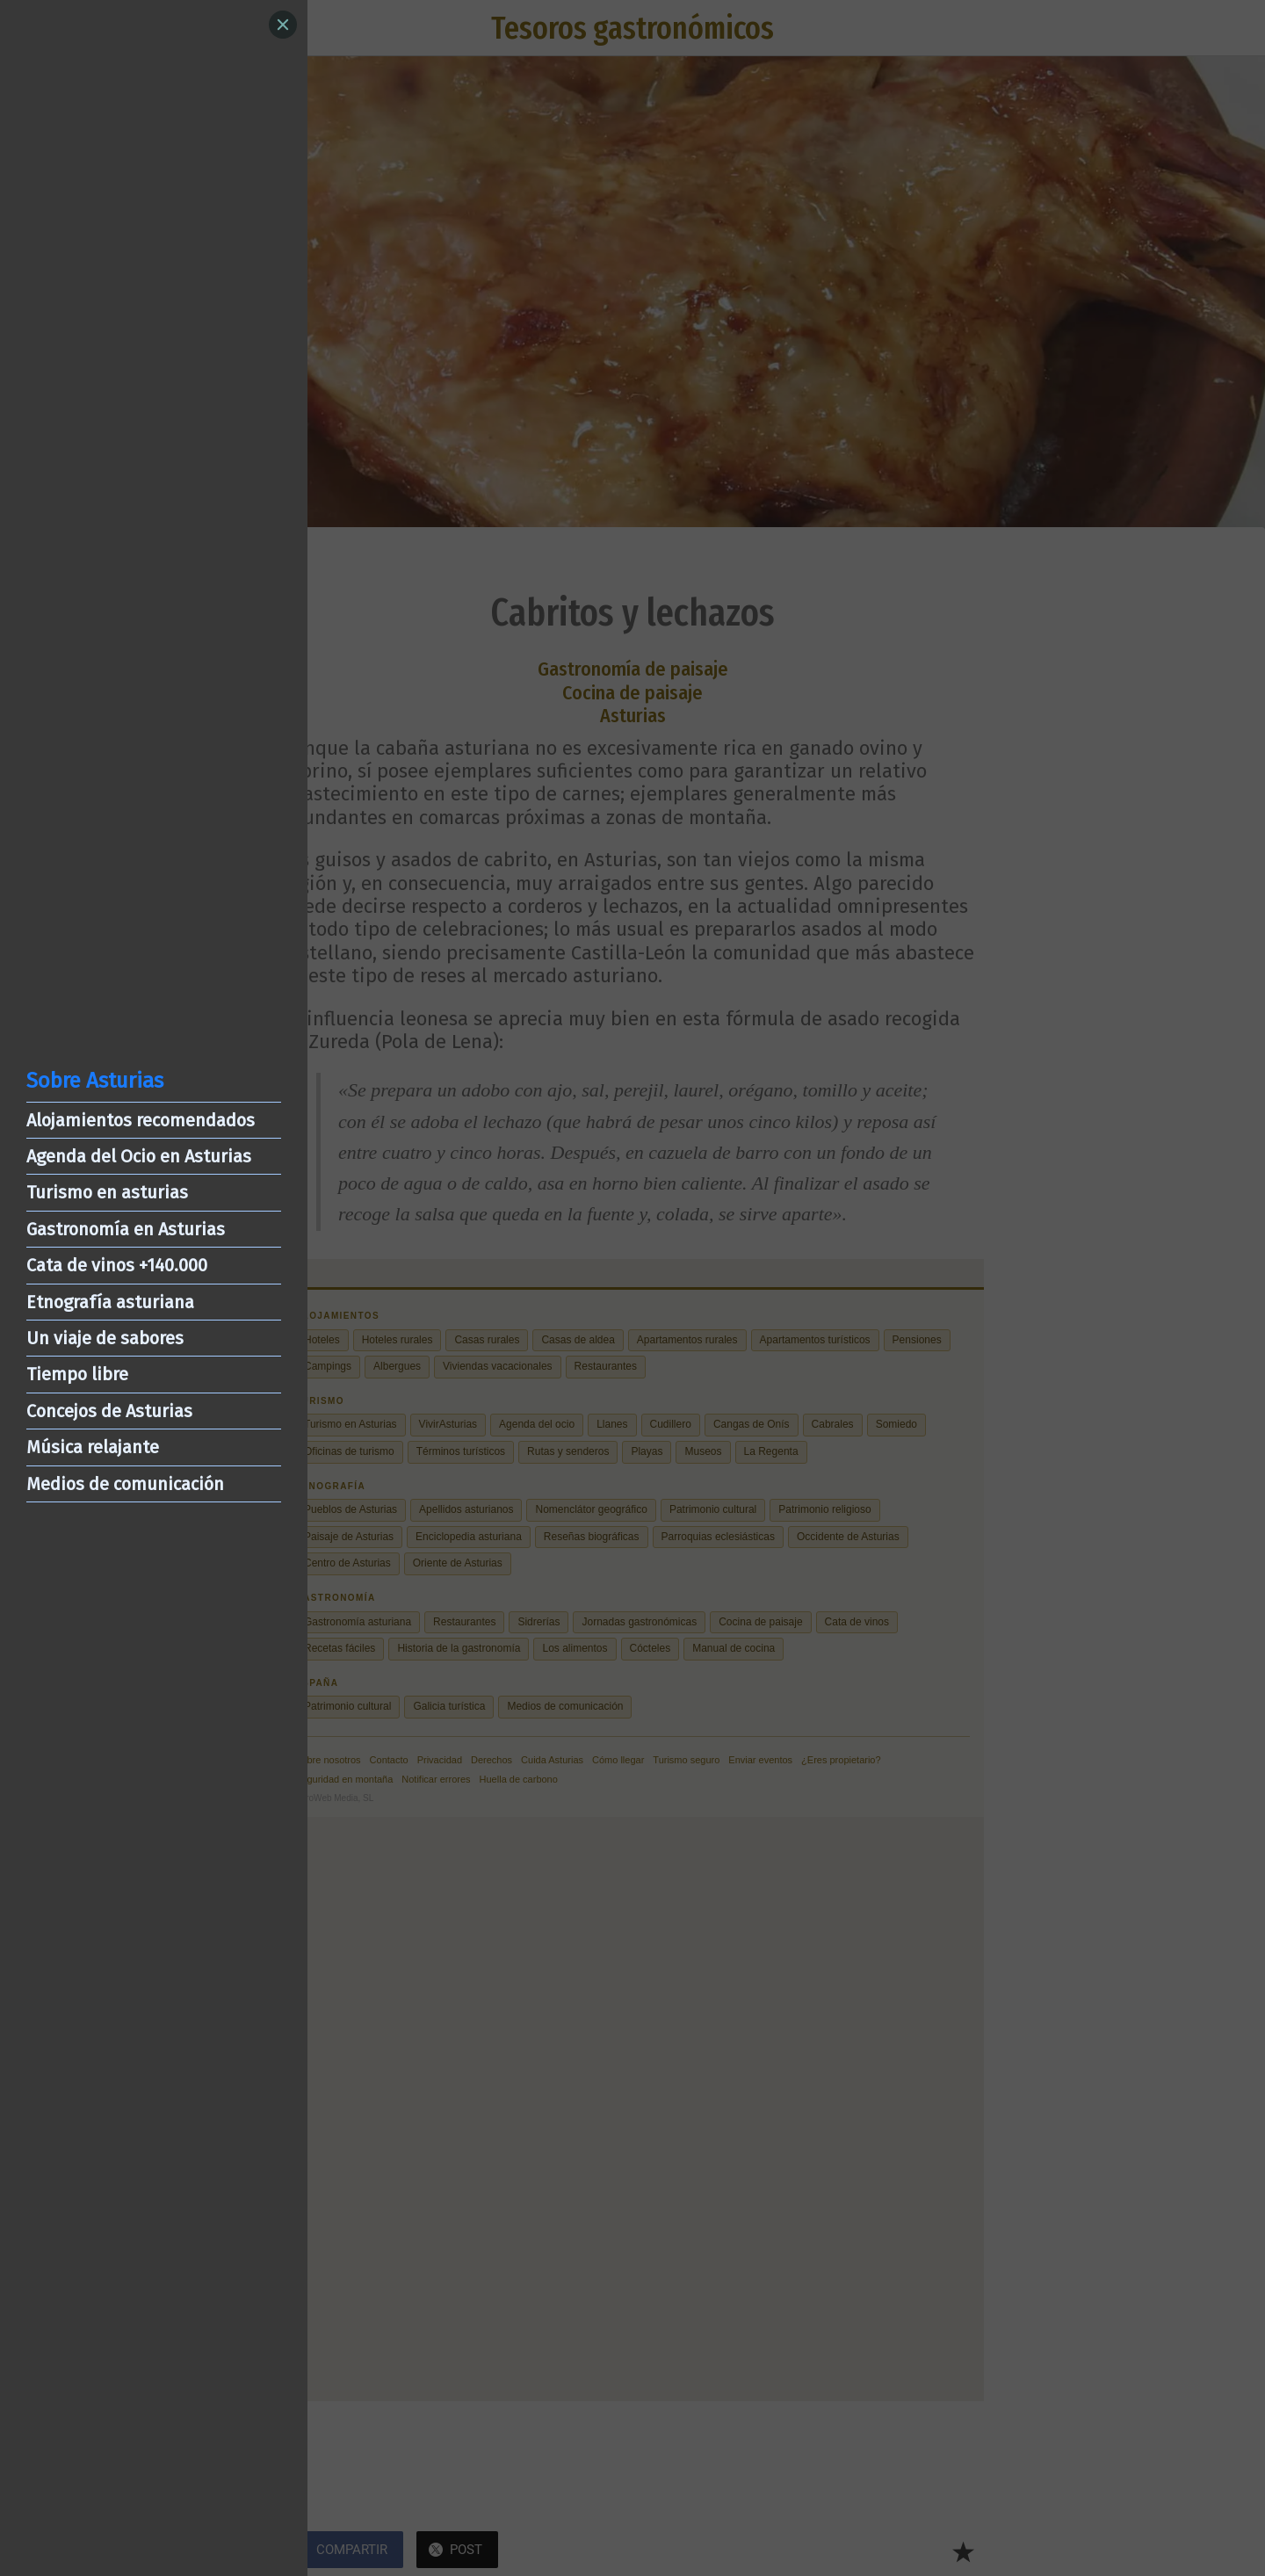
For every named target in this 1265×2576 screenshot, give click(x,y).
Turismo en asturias (107, 1192)
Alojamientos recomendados (140, 1120)
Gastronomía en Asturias (125, 1229)
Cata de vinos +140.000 (116, 1265)
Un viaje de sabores (105, 1338)
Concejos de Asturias (109, 1411)
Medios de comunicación (125, 1483)
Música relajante (92, 1447)
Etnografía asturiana (110, 1302)
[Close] (283, 25)
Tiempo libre (77, 1374)
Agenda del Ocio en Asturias (138, 1156)
